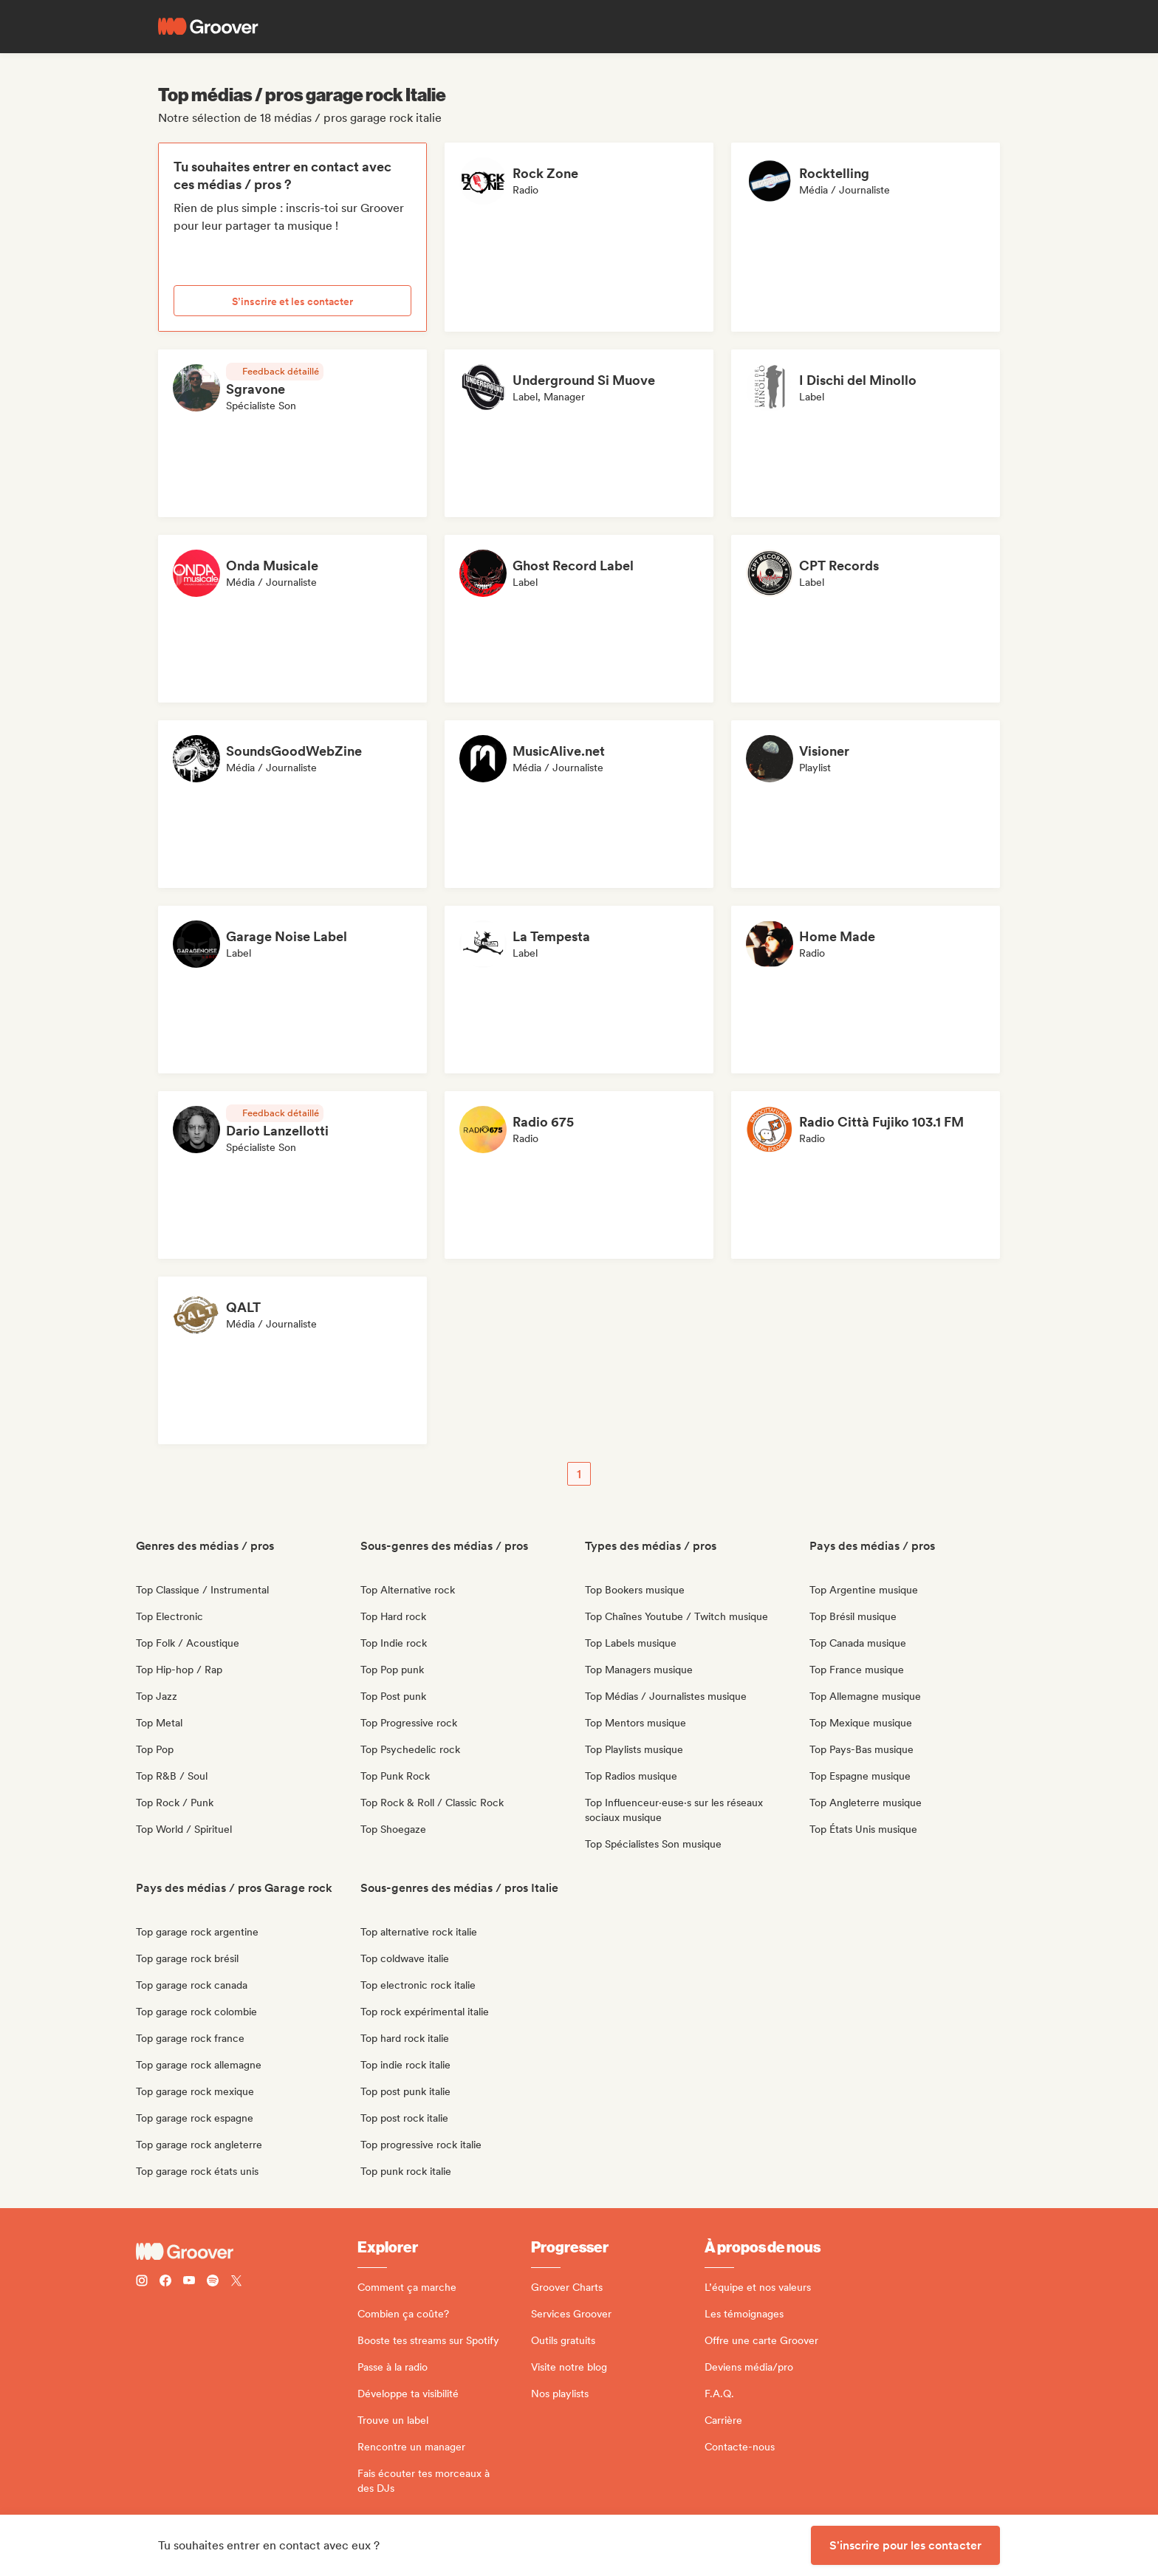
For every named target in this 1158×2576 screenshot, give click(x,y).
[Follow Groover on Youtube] (189, 2282)
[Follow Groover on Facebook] (165, 2282)
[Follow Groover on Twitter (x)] (236, 2282)
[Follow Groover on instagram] (142, 2282)
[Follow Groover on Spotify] (213, 2282)
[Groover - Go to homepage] (246, 2252)
